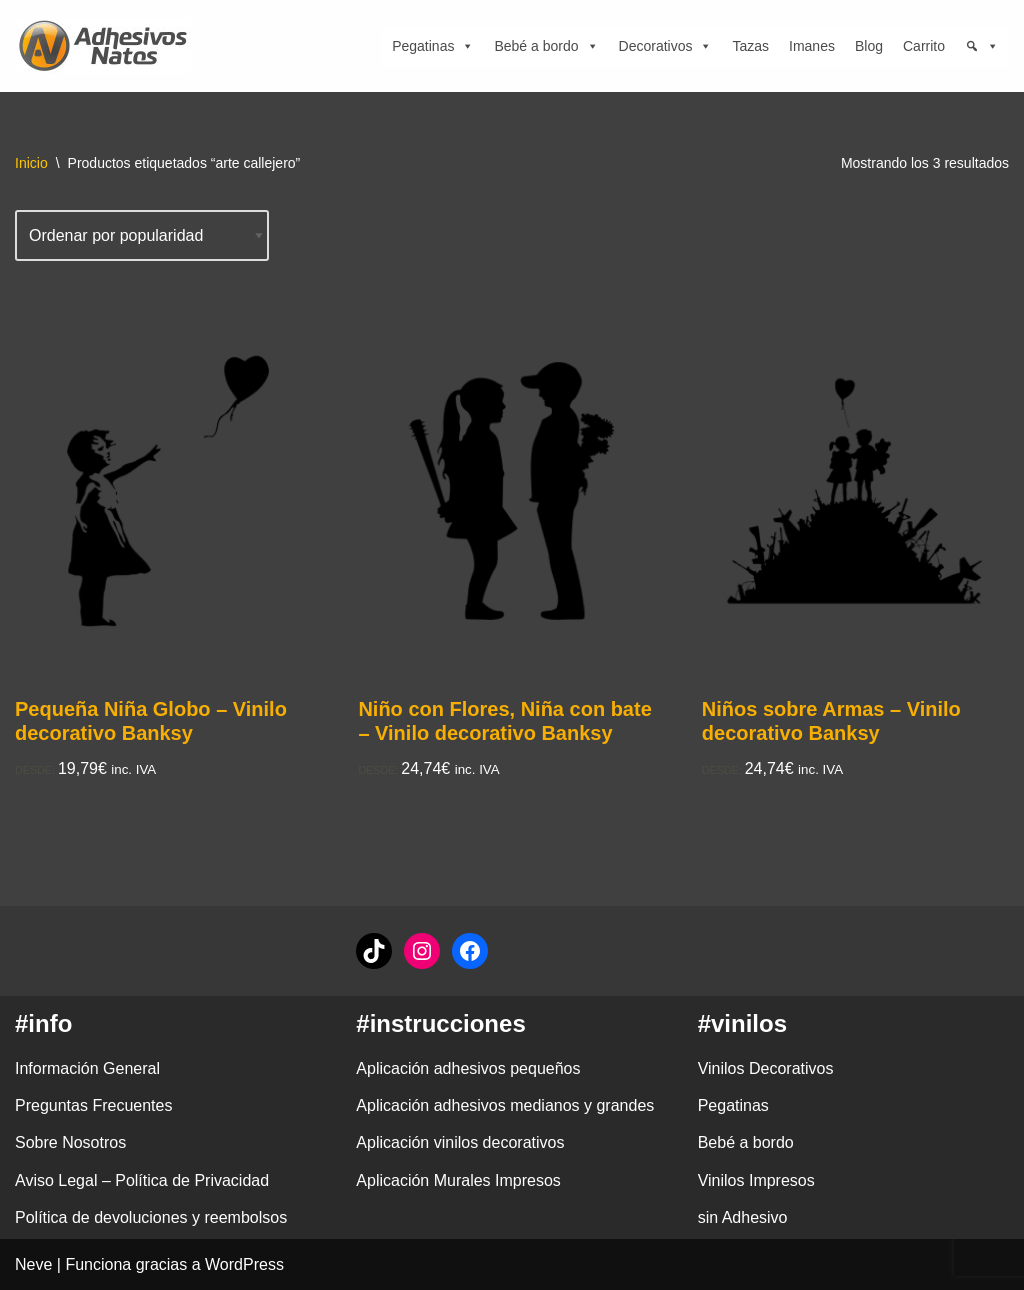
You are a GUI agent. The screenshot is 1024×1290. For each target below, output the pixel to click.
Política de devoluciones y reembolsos (151, 1217)
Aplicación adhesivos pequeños (468, 1068)
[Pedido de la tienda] (142, 235)
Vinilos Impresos (756, 1180)
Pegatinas (433, 46)
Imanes (812, 46)
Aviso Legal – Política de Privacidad (142, 1180)
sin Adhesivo (743, 1217)
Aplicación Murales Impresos (458, 1180)
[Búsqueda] (982, 46)
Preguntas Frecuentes (93, 1105)
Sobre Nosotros (70, 1142)
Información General (87, 1068)
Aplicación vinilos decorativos (460, 1142)
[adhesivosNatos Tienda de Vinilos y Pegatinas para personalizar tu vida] (108, 46)
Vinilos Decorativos (766, 1068)
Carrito (924, 46)
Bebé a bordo (546, 46)
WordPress (244, 1264)
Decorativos (666, 46)
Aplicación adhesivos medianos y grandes (505, 1105)
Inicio (31, 163)
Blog (869, 46)
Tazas (750, 46)
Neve (33, 1264)
